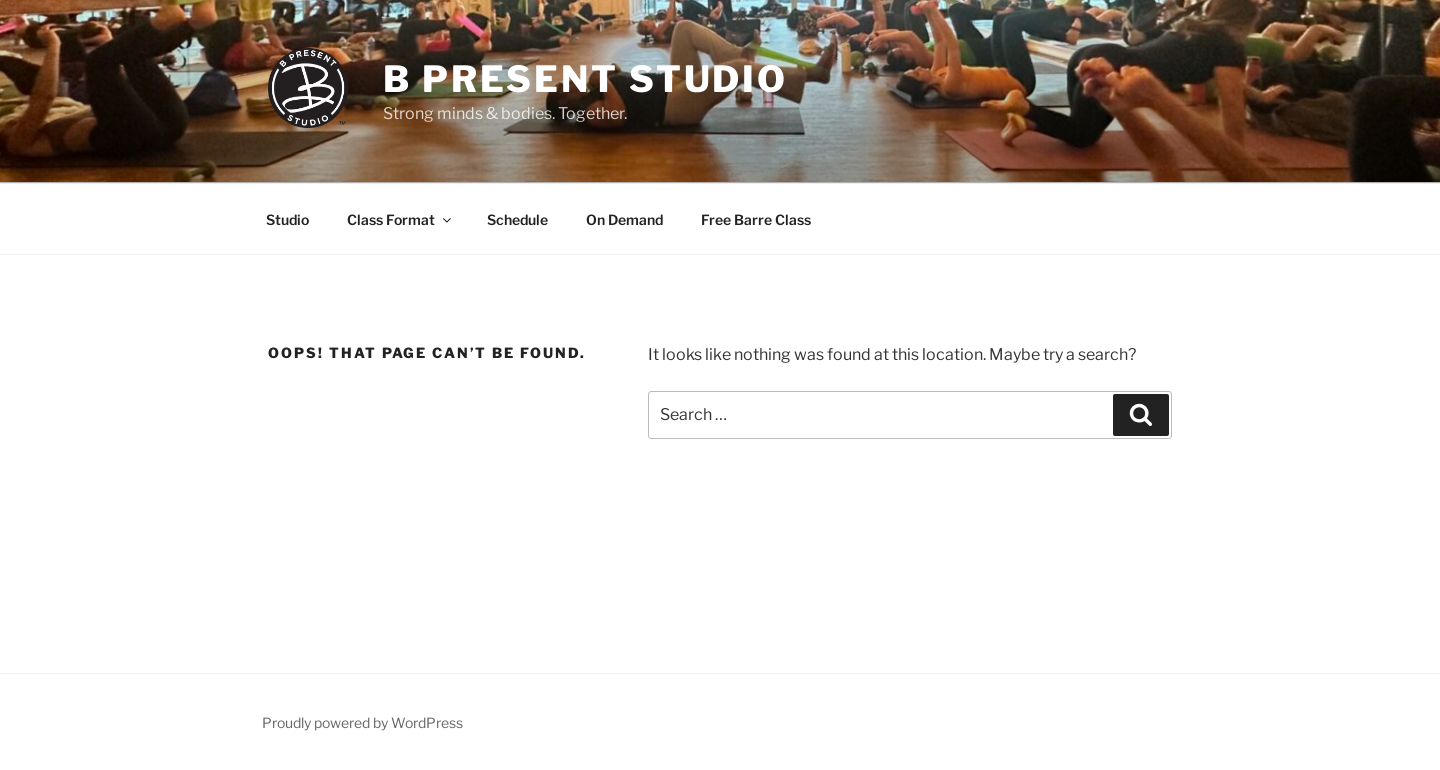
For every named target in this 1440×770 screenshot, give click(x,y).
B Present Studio (585, 79)
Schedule (517, 219)
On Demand (624, 219)
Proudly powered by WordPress (362, 722)
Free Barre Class (756, 219)
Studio (287, 219)
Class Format (400, 219)
